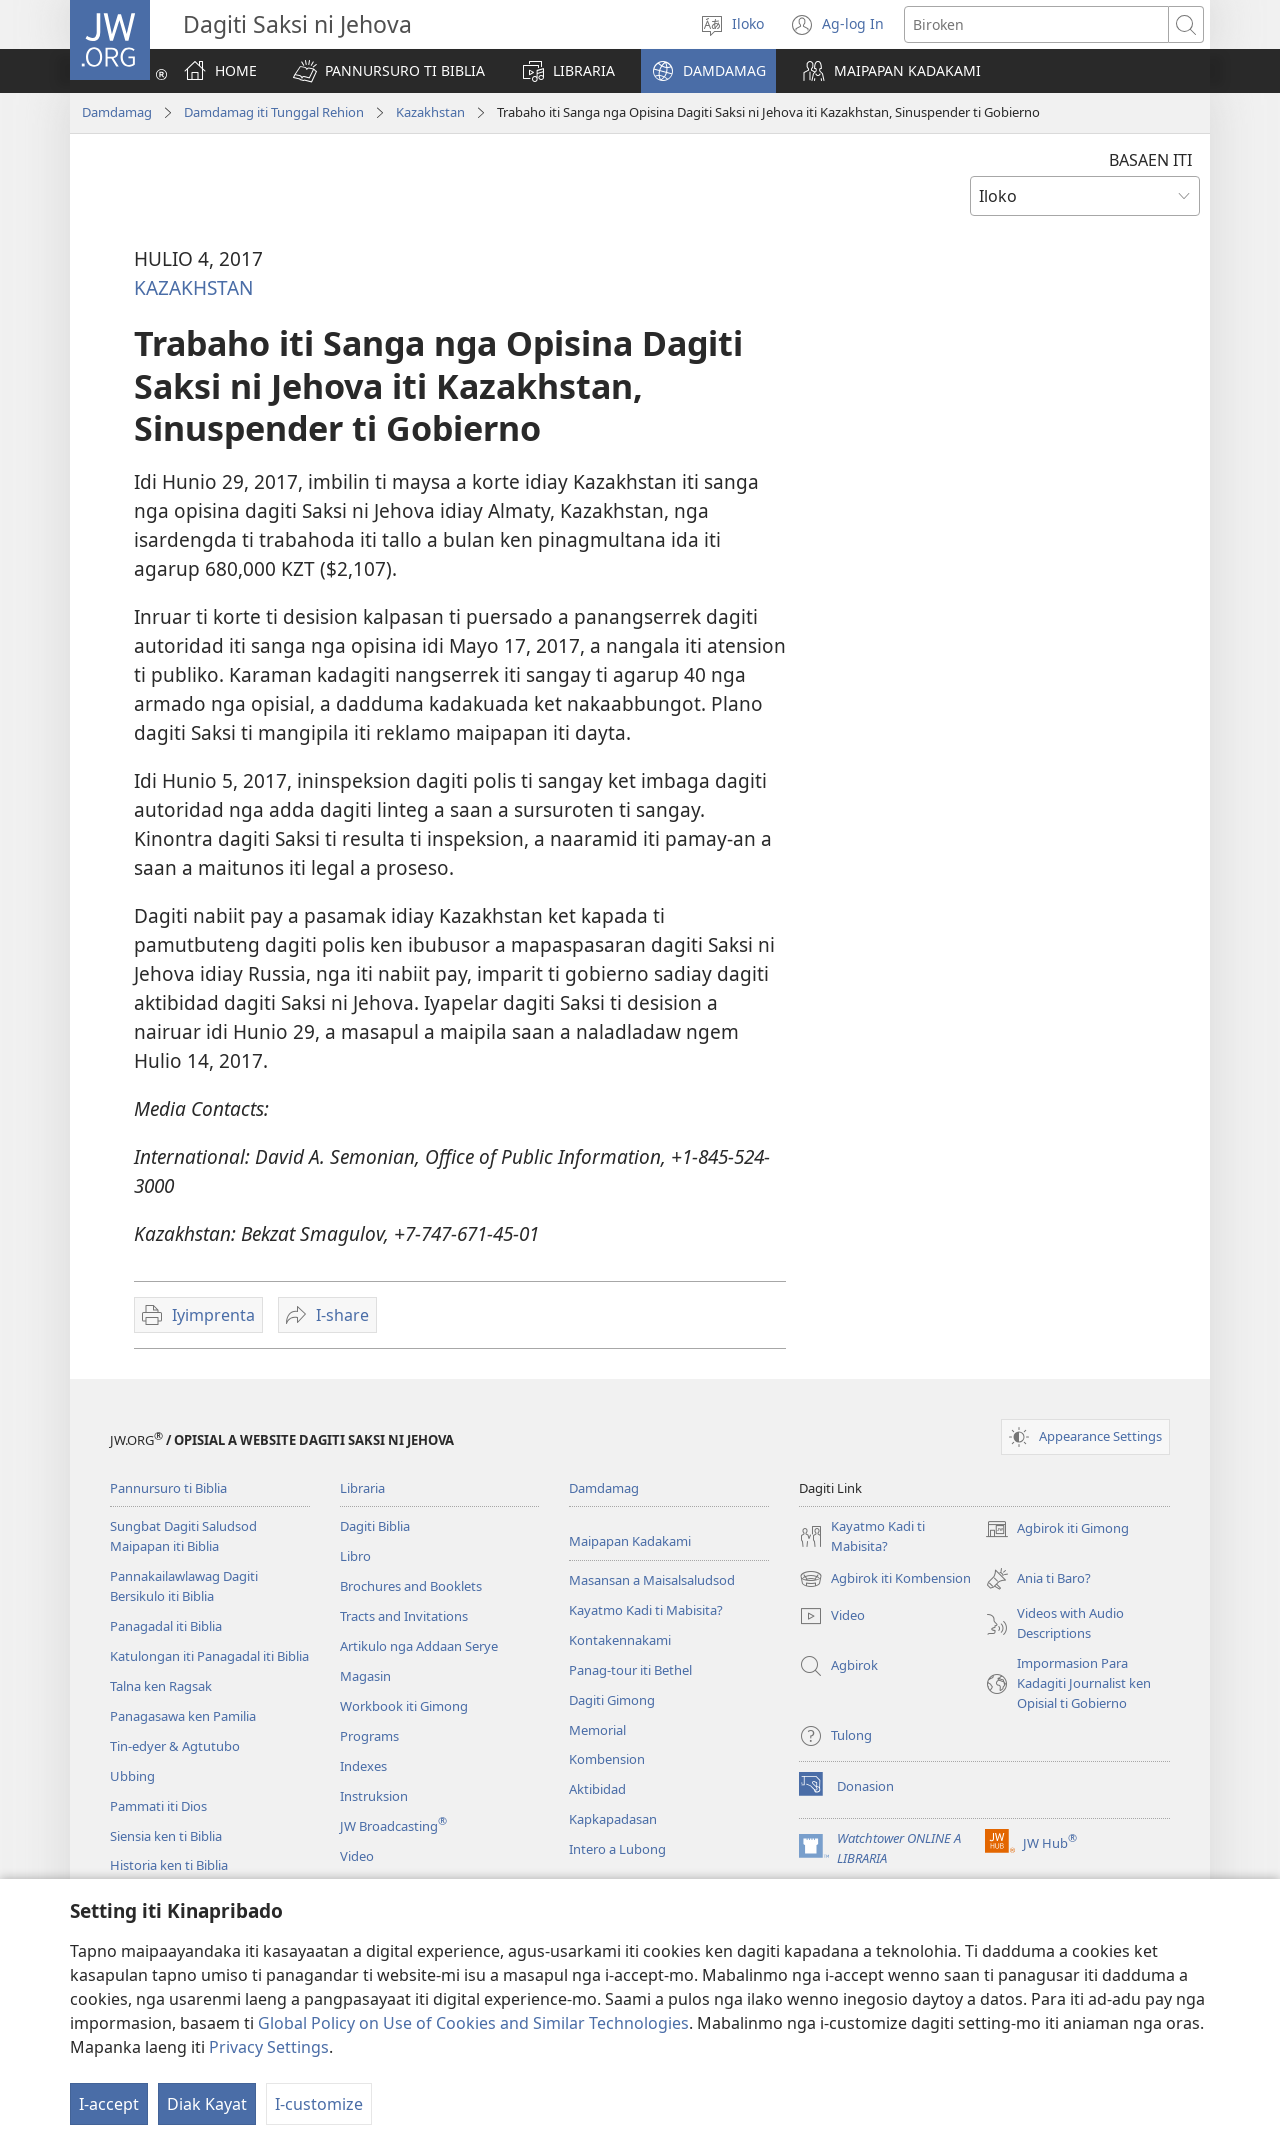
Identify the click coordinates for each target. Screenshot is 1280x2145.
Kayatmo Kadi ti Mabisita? (646, 1610)
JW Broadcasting (393, 1826)
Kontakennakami (620, 1640)
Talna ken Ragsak (161, 1686)
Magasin (365, 1676)
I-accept (109, 2104)
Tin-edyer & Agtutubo (175, 1746)
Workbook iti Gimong (404, 1706)
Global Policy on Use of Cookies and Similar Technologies (473, 2023)
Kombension (607, 1759)
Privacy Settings (269, 2047)
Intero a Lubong (617, 1849)
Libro (355, 1556)
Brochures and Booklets (411, 1586)
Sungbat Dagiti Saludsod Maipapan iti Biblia (183, 1536)
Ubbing (132, 1776)
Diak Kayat (207, 2104)
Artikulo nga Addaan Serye (419, 1646)
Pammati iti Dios (158, 1806)
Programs (369, 1736)
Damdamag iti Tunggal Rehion (274, 112)
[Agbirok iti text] (1036, 24)
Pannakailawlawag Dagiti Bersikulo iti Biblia (184, 1586)
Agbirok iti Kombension (885, 1579)
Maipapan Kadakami (630, 1541)
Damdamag (117, 112)
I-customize (319, 2104)
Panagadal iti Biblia (166, 1626)
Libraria (362, 1488)
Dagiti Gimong (612, 1700)
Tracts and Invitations (404, 1616)
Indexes (363, 1766)
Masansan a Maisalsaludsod (652, 1580)
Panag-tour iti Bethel (630, 1670)
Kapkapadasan (613, 1819)
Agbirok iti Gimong (1057, 1529)
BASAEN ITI (1150, 160)
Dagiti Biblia (375, 1526)
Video (357, 1856)
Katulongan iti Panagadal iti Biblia (209, 1656)
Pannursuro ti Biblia (168, 1488)
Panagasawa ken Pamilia (183, 1716)
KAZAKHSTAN (193, 287)
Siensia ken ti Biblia (166, 1836)
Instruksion (374, 1796)
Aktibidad (597, 1789)
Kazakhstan (430, 112)
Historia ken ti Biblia (169, 1865)
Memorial (597, 1730)
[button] (389, 71)
